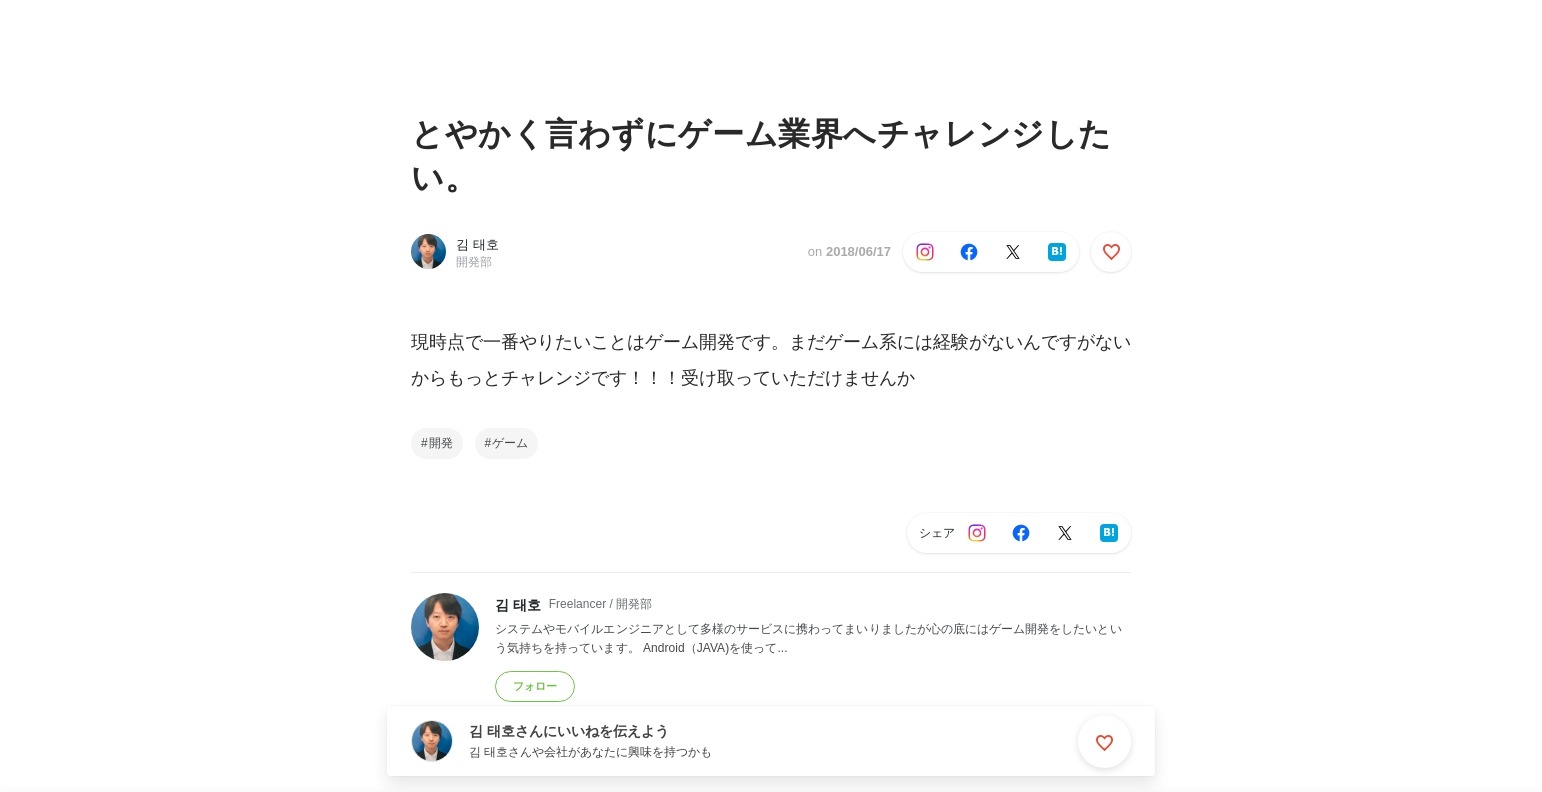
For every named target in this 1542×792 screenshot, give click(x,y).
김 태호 (477, 244)
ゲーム (510, 443)
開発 (441, 443)
